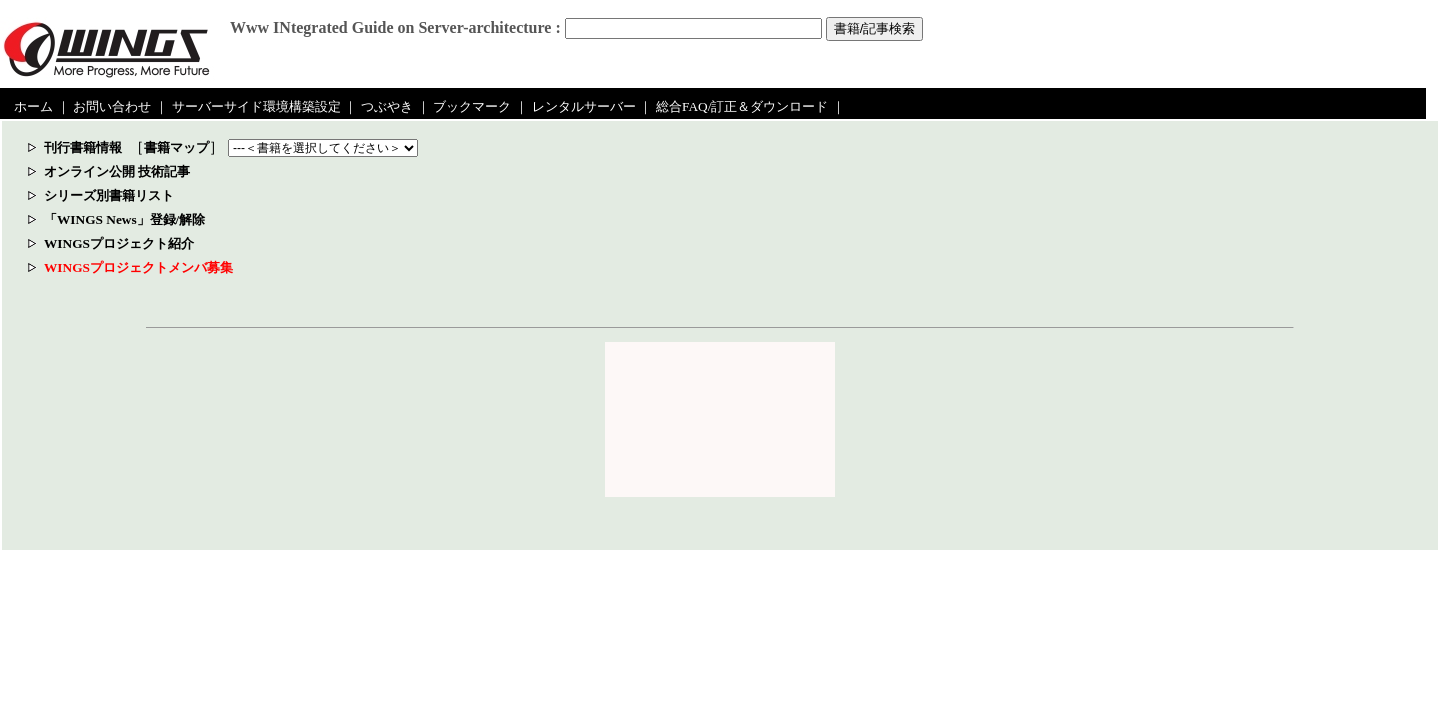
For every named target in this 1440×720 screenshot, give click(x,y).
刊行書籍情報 (83, 147)
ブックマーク (472, 106)
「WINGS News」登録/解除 (124, 219)
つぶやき (387, 106)
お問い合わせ (112, 106)
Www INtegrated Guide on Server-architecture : (395, 27)
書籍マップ (176, 147)
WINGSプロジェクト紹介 (119, 243)
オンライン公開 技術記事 (117, 171)
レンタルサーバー (584, 106)
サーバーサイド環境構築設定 (256, 106)
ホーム (33, 106)
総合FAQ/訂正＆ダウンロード (742, 106)
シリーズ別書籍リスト (109, 195)
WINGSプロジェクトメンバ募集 (138, 267)
